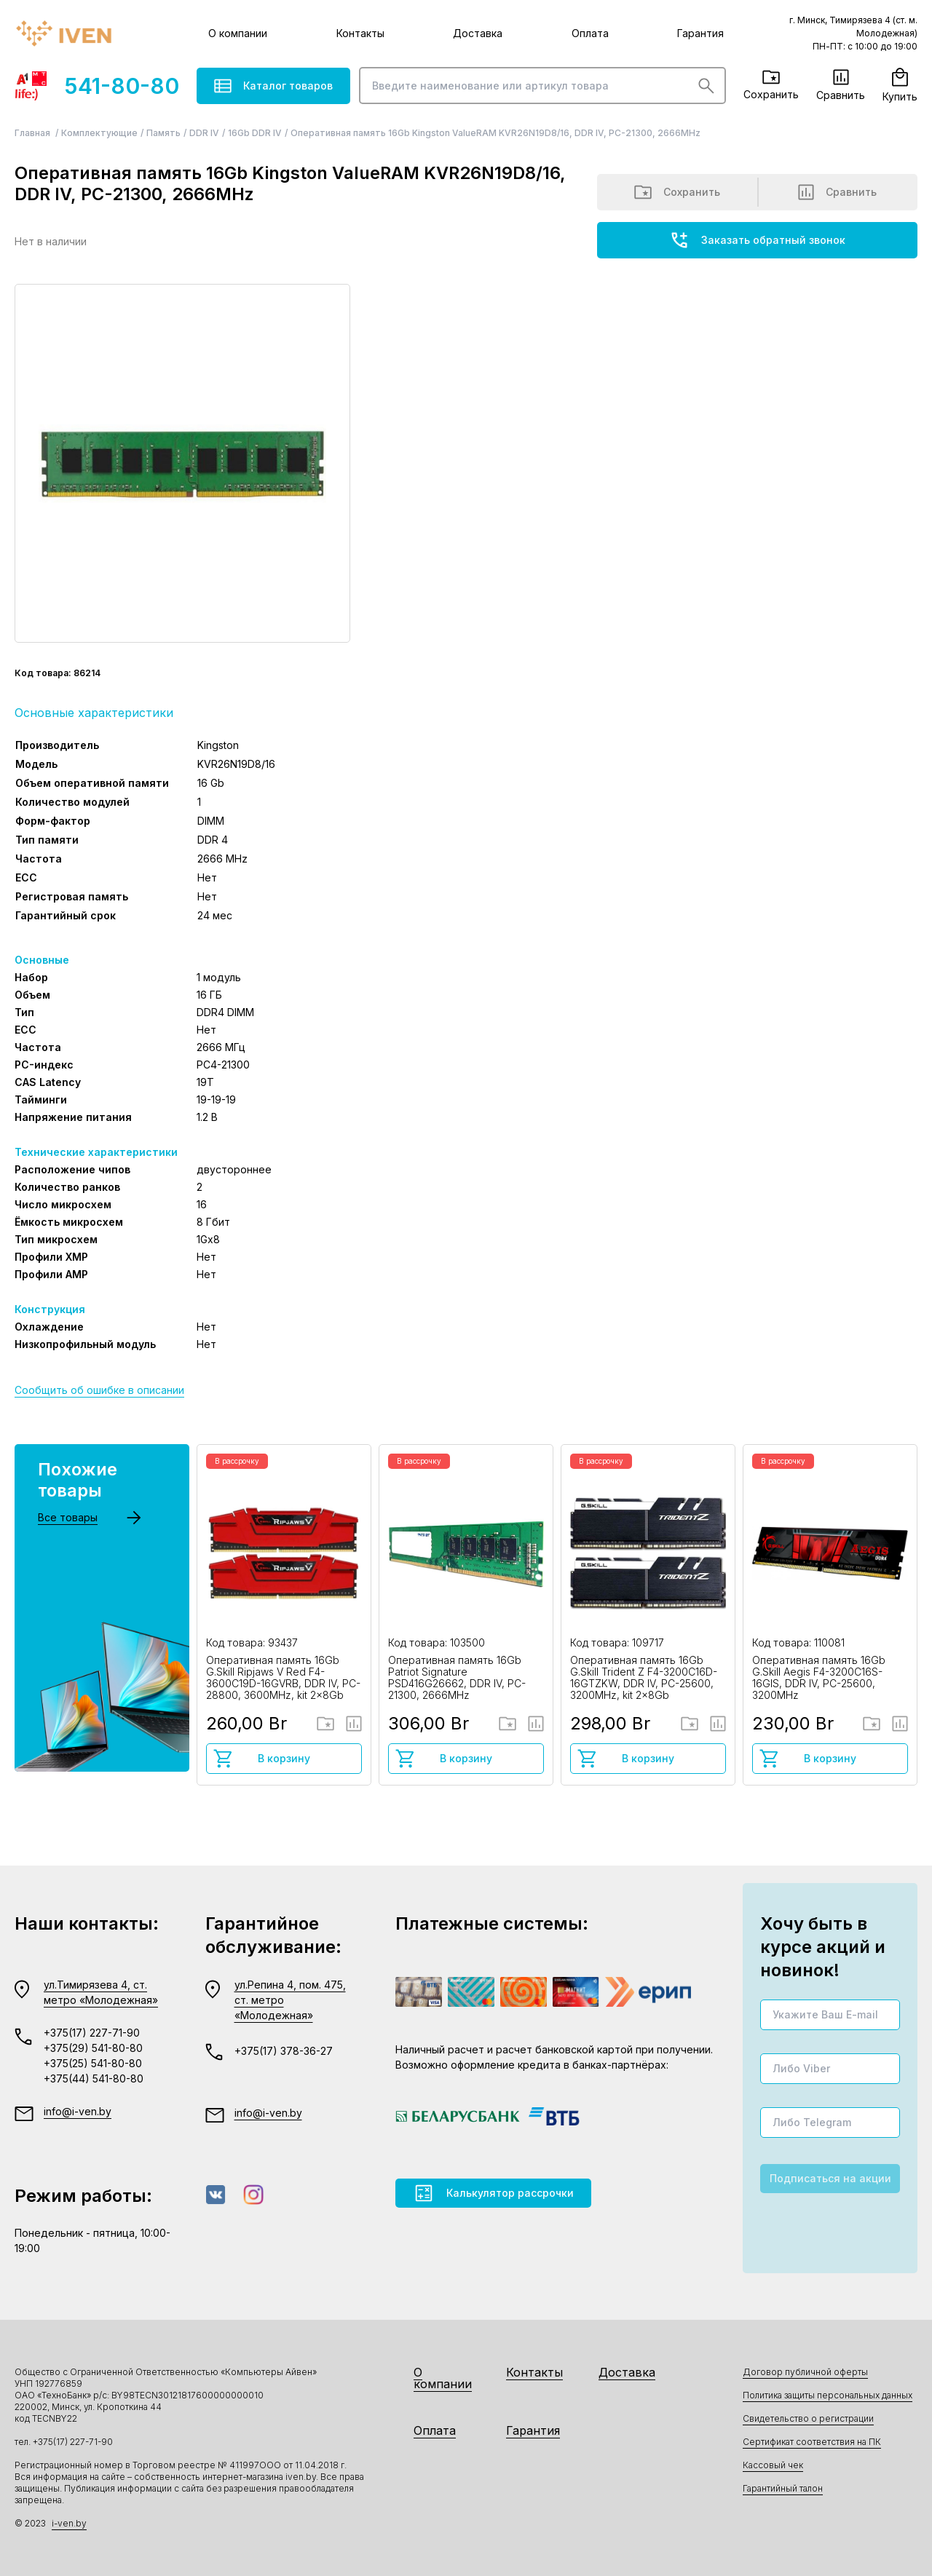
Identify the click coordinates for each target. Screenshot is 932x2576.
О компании (237, 33)
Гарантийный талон (783, 2488)
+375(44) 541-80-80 (93, 2078)
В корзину (261, 1758)
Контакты (360, 33)
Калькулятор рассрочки (493, 2193)
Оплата (590, 33)
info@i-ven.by (77, 2111)
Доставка (477, 33)
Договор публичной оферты (805, 2371)
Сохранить (771, 85)
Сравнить (840, 85)
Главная (33, 132)
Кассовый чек (773, 2465)
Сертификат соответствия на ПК (812, 2441)
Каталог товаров (273, 86)
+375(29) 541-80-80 (93, 2048)
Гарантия (700, 33)
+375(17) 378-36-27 (283, 2051)
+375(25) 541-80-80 (93, 2063)
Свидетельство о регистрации (808, 2418)
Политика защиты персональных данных (827, 2395)
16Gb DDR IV (255, 132)
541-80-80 (97, 85)
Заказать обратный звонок (757, 240)
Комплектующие (99, 132)
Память (163, 132)
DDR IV (204, 132)
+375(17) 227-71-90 (92, 2032)
